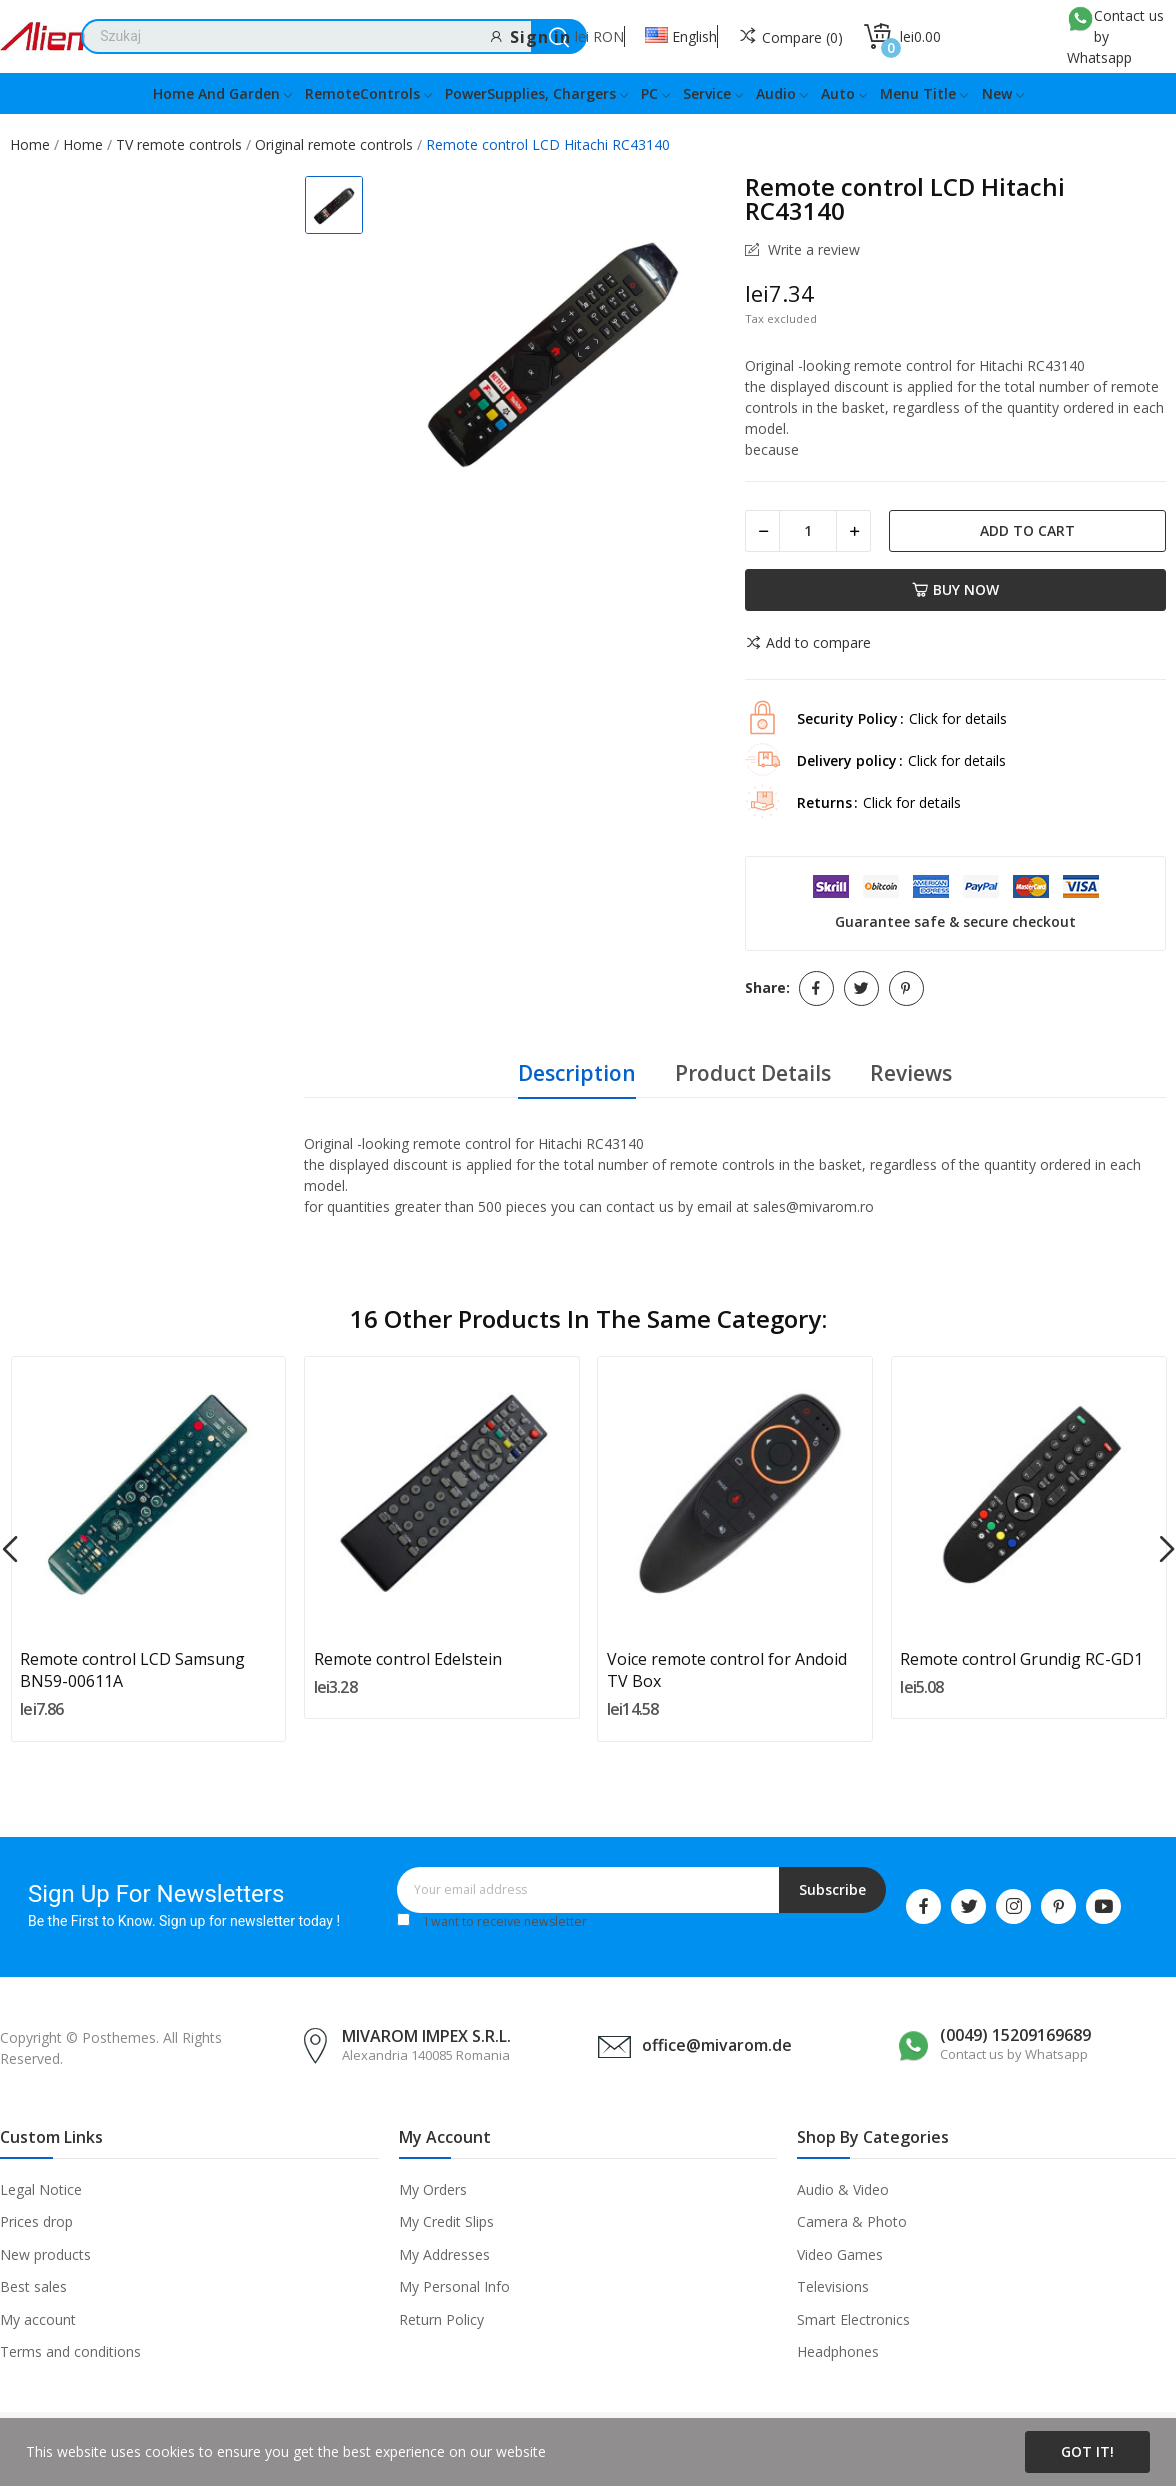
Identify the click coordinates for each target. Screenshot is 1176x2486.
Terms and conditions (70, 2351)
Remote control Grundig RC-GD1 (1021, 1659)
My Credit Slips (446, 2221)
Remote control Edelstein (408, 1659)
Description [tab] (577, 1073)
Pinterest (906, 988)
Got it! (1087, 2451)
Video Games (840, 2254)
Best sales (33, 2286)
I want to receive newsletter (506, 1921)
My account (38, 2319)
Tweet (861, 988)
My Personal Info (454, 2286)
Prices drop (36, 2221)
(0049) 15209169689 (1015, 2035)
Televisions (833, 2286)
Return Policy (441, 2319)
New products (45, 2254)
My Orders (433, 2189)
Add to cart (1027, 530)
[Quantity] (808, 531)
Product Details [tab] (753, 1073)
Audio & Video (843, 2189)
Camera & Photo (852, 2221)
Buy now (955, 589)
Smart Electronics (853, 2319)
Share (816, 988)
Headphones (838, 2351)
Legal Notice (41, 2189)
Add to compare (808, 643)
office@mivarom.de (717, 2045)
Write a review (812, 250)
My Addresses (444, 2254)
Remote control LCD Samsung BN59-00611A (132, 1670)
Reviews (911, 1073)
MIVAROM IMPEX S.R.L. (426, 2036)
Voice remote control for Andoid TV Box (727, 1670)
